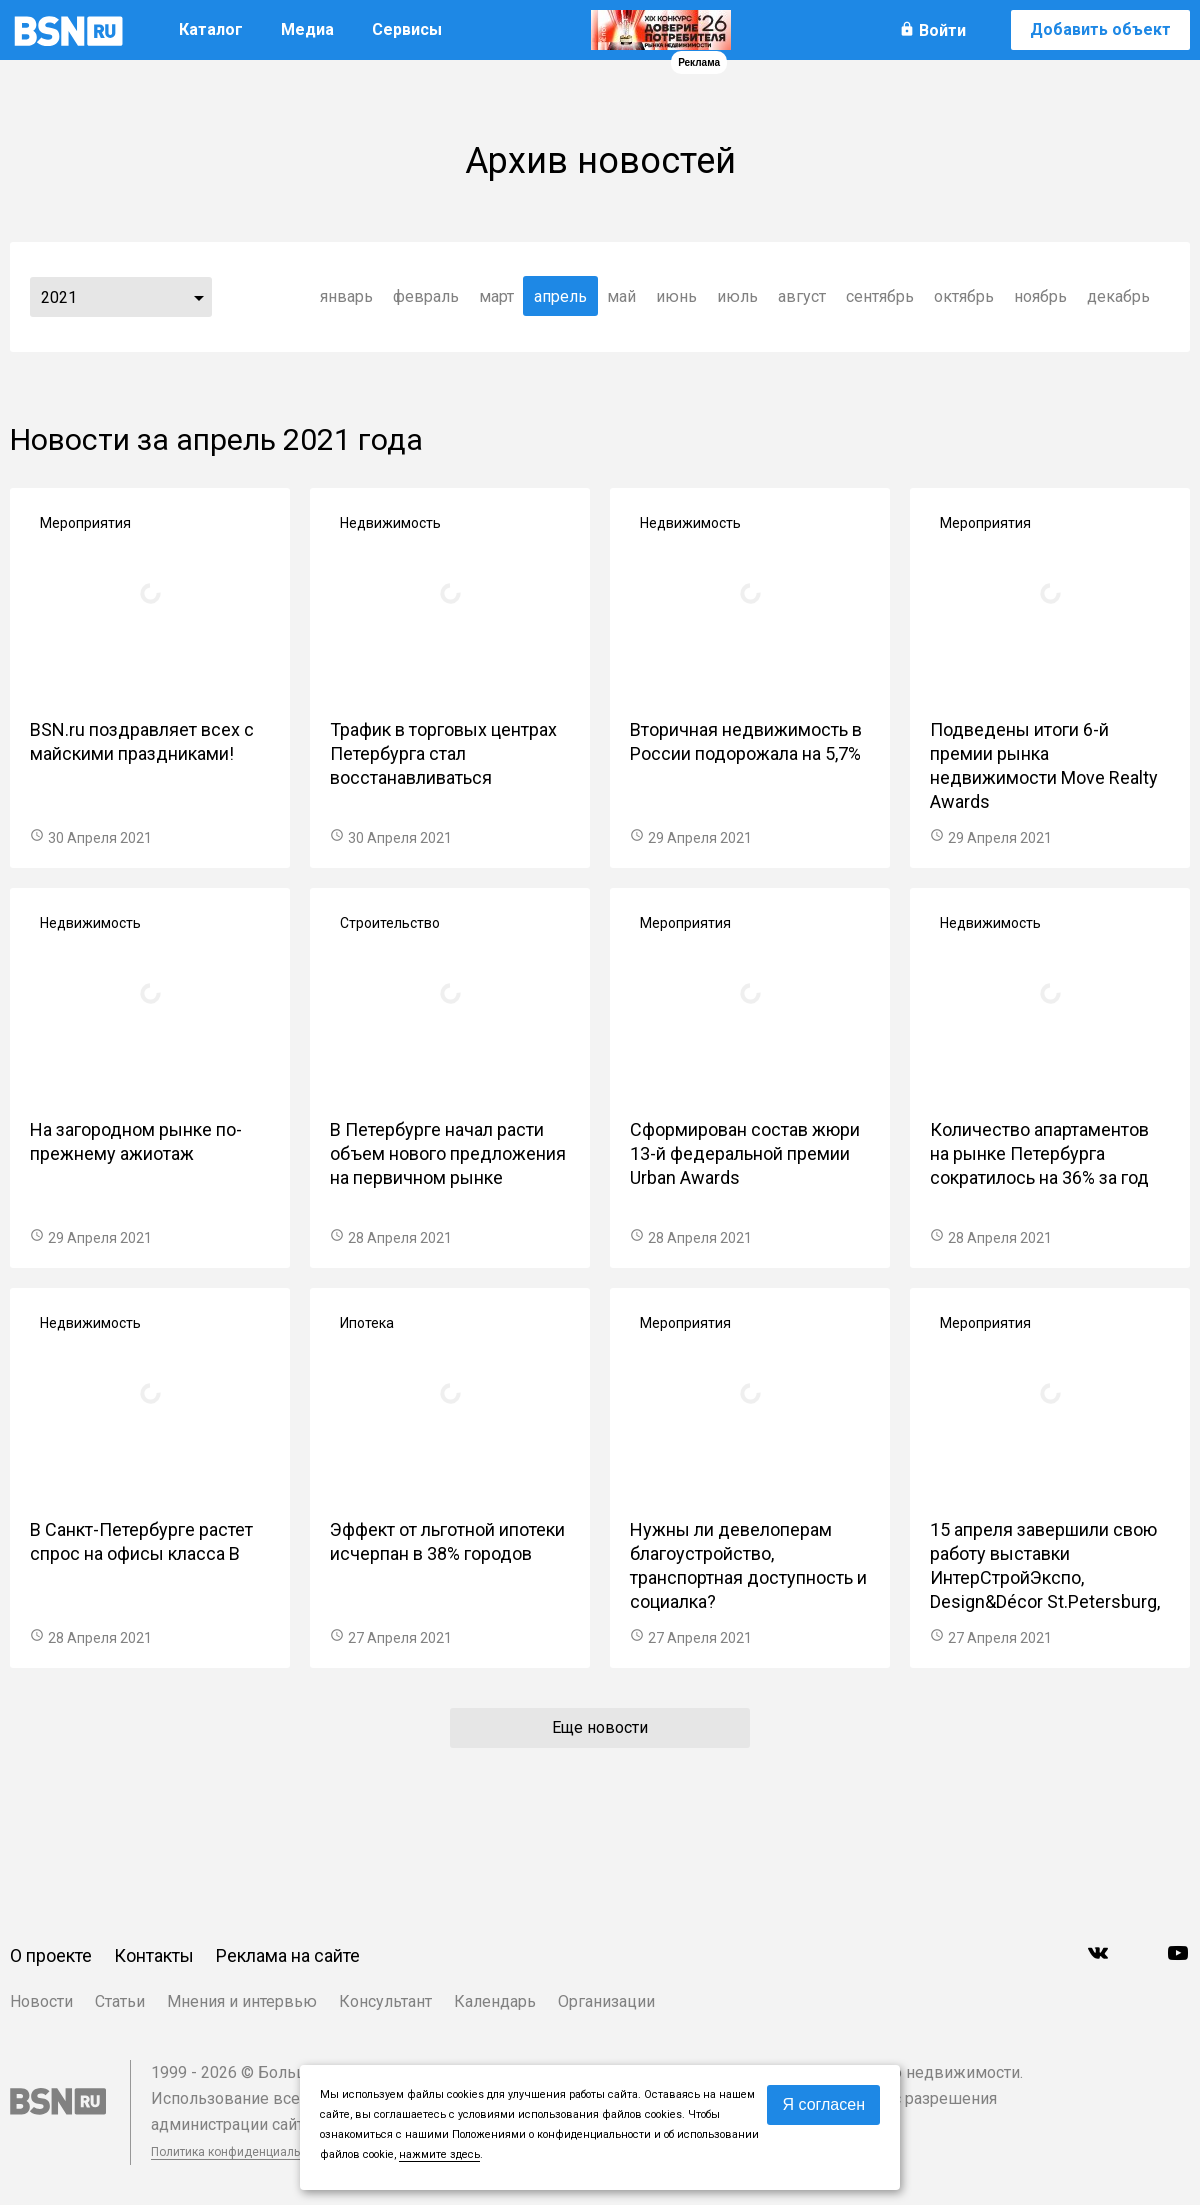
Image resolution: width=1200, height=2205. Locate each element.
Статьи (120, 2001)
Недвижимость (390, 523)
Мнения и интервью (242, 2001)
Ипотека (367, 1323)
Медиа (307, 29)
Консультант (385, 2001)
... (199, 297)
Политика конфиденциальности (242, 2152)
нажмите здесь (439, 2154)
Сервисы (407, 29)
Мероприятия (85, 523)
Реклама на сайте (288, 1955)
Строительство (390, 923)
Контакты (154, 1955)
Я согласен (823, 2104)
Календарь (495, 2001)
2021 (59, 297)
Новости (41, 2001)
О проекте (51, 1955)
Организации (606, 2001)
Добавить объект (1100, 29)
